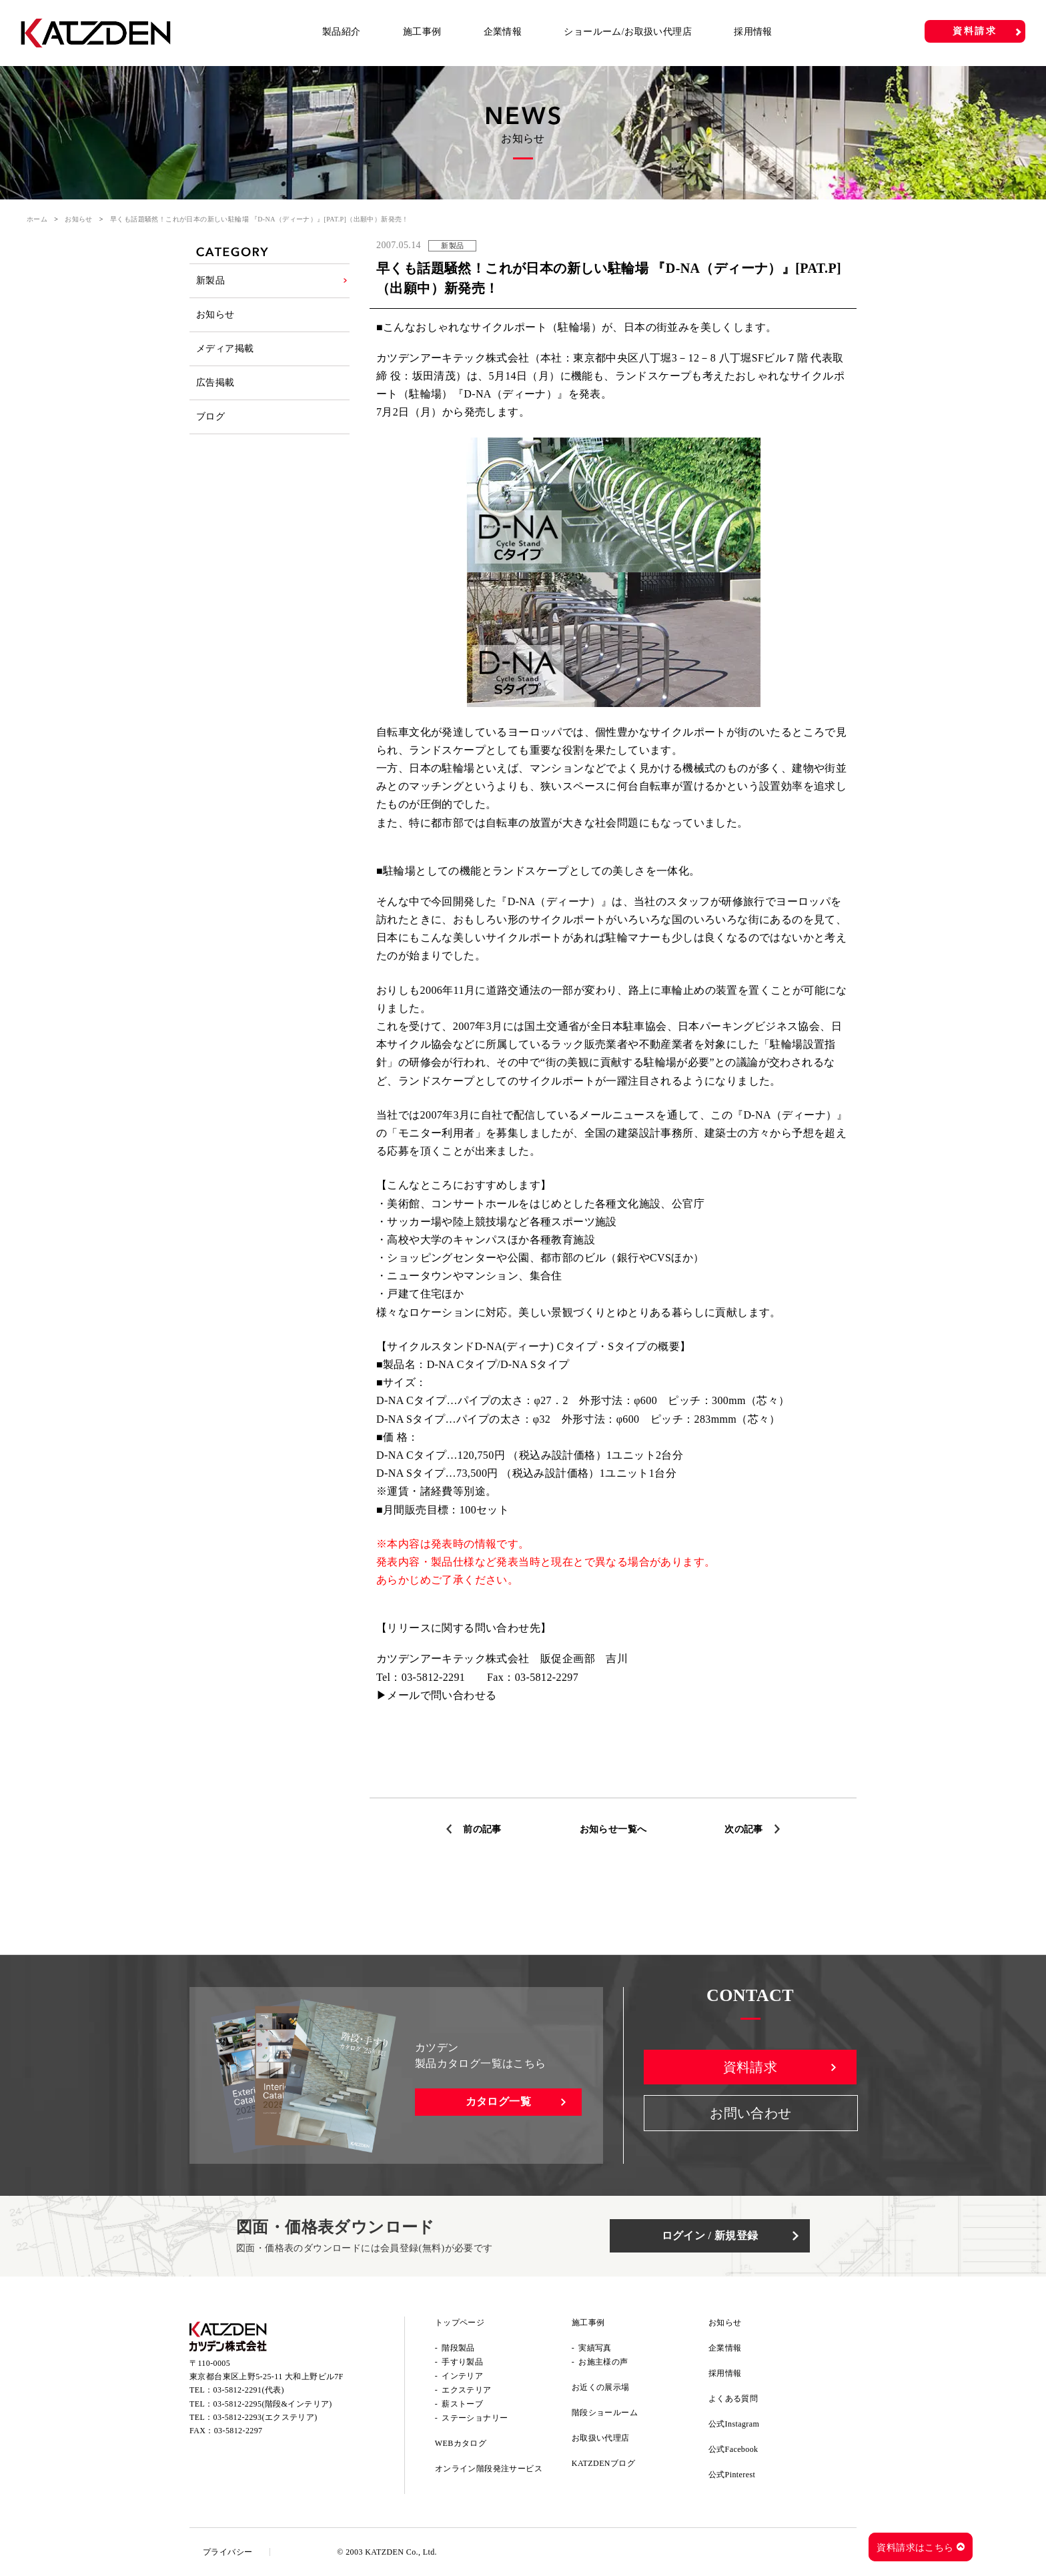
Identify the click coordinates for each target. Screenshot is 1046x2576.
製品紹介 (341, 32)
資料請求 (975, 31)
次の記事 (743, 1829)
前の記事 (482, 1829)
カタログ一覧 (498, 2101)
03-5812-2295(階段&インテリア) (272, 2404)
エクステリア (466, 2390)
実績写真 (595, 2348)
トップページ (459, 2322)
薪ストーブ (462, 2404)
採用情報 (753, 32)
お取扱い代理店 (601, 2438)
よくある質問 (733, 2398)
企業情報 (503, 32)
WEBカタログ (460, 2443)
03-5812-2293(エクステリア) (265, 2417)
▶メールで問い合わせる (436, 1695)
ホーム (37, 219)
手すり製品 (462, 2362)
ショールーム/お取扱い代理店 (628, 32)
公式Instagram (733, 2424)
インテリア (462, 2376)
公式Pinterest (731, 2474)
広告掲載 (215, 383)
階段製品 (458, 2348)
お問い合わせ (750, 2113)
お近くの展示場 (601, 2387)
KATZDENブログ (603, 2463)
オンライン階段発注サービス (488, 2468)
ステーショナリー (475, 2418)
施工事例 (422, 32)
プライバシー (227, 2552)
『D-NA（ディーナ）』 (510, 394)
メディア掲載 (224, 349)
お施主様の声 (603, 2362)
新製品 (210, 280)
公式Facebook (733, 2449)
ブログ (210, 417)
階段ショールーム (605, 2412)
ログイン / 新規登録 (710, 2235)
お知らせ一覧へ (613, 1829)
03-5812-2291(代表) (248, 2390)
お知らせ (79, 219)
